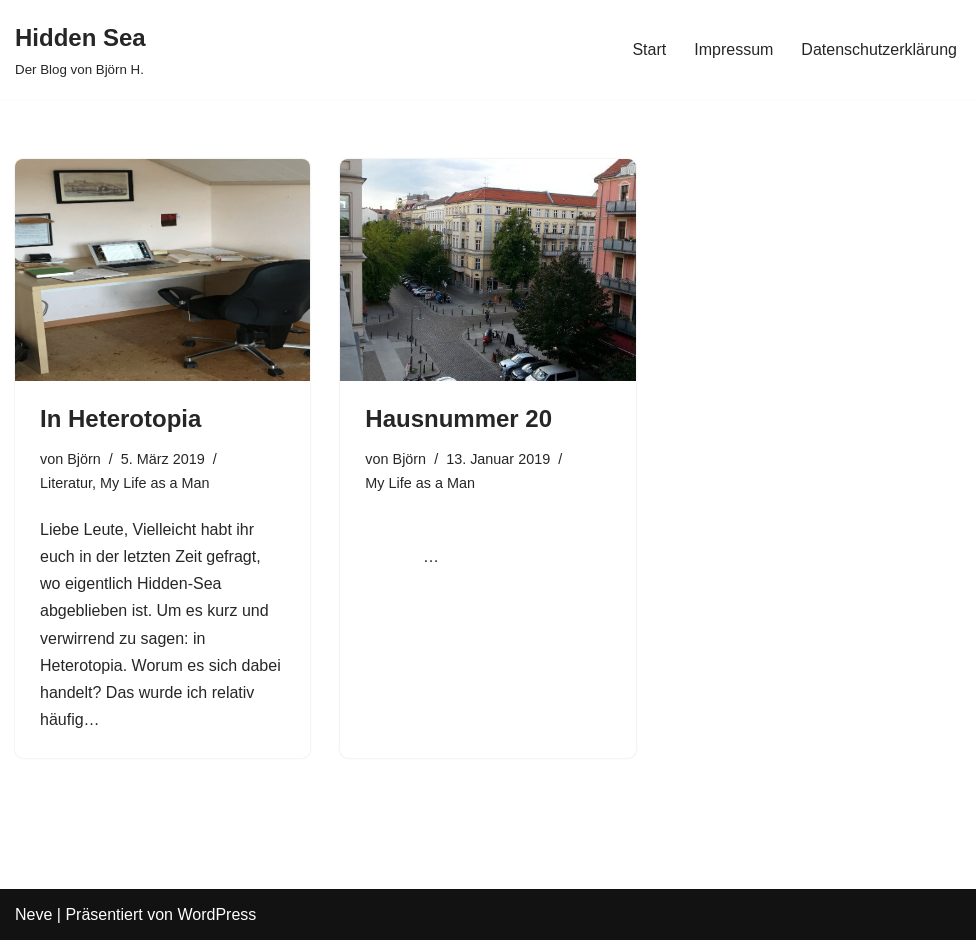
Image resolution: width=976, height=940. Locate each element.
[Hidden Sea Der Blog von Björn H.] (80, 49)
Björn (84, 459)
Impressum (733, 49)
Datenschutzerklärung (879, 49)
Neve (33, 914)
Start (649, 49)
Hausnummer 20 (458, 418)
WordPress (216, 914)
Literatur (66, 483)
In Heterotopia (120, 418)
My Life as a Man (155, 483)
